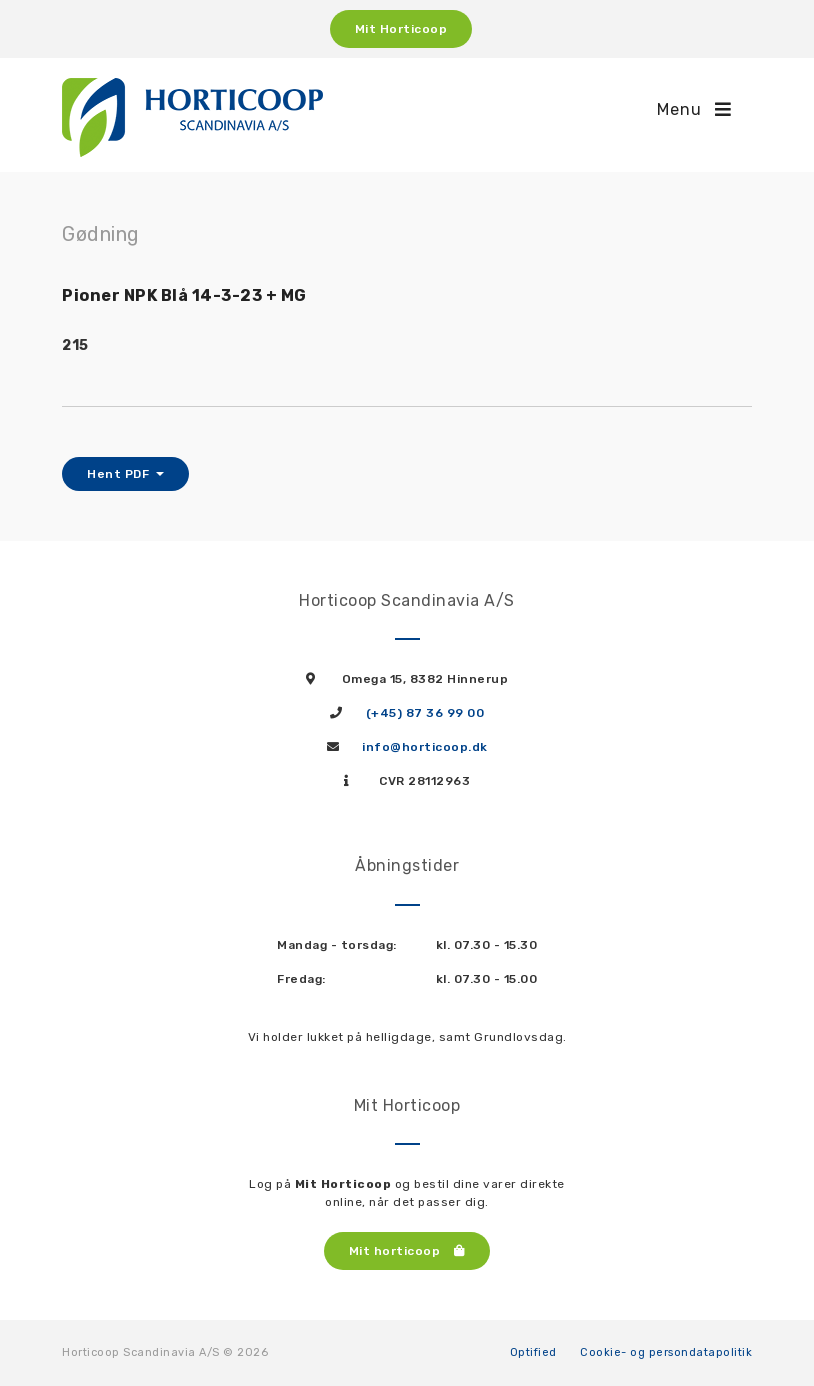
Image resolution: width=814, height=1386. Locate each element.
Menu (694, 109)
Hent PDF (120, 474)
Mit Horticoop (401, 29)
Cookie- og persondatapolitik (666, 1352)
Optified (533, 1352)
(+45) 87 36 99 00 (425, 713)
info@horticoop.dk (425, 747)
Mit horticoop (407, 1251)
